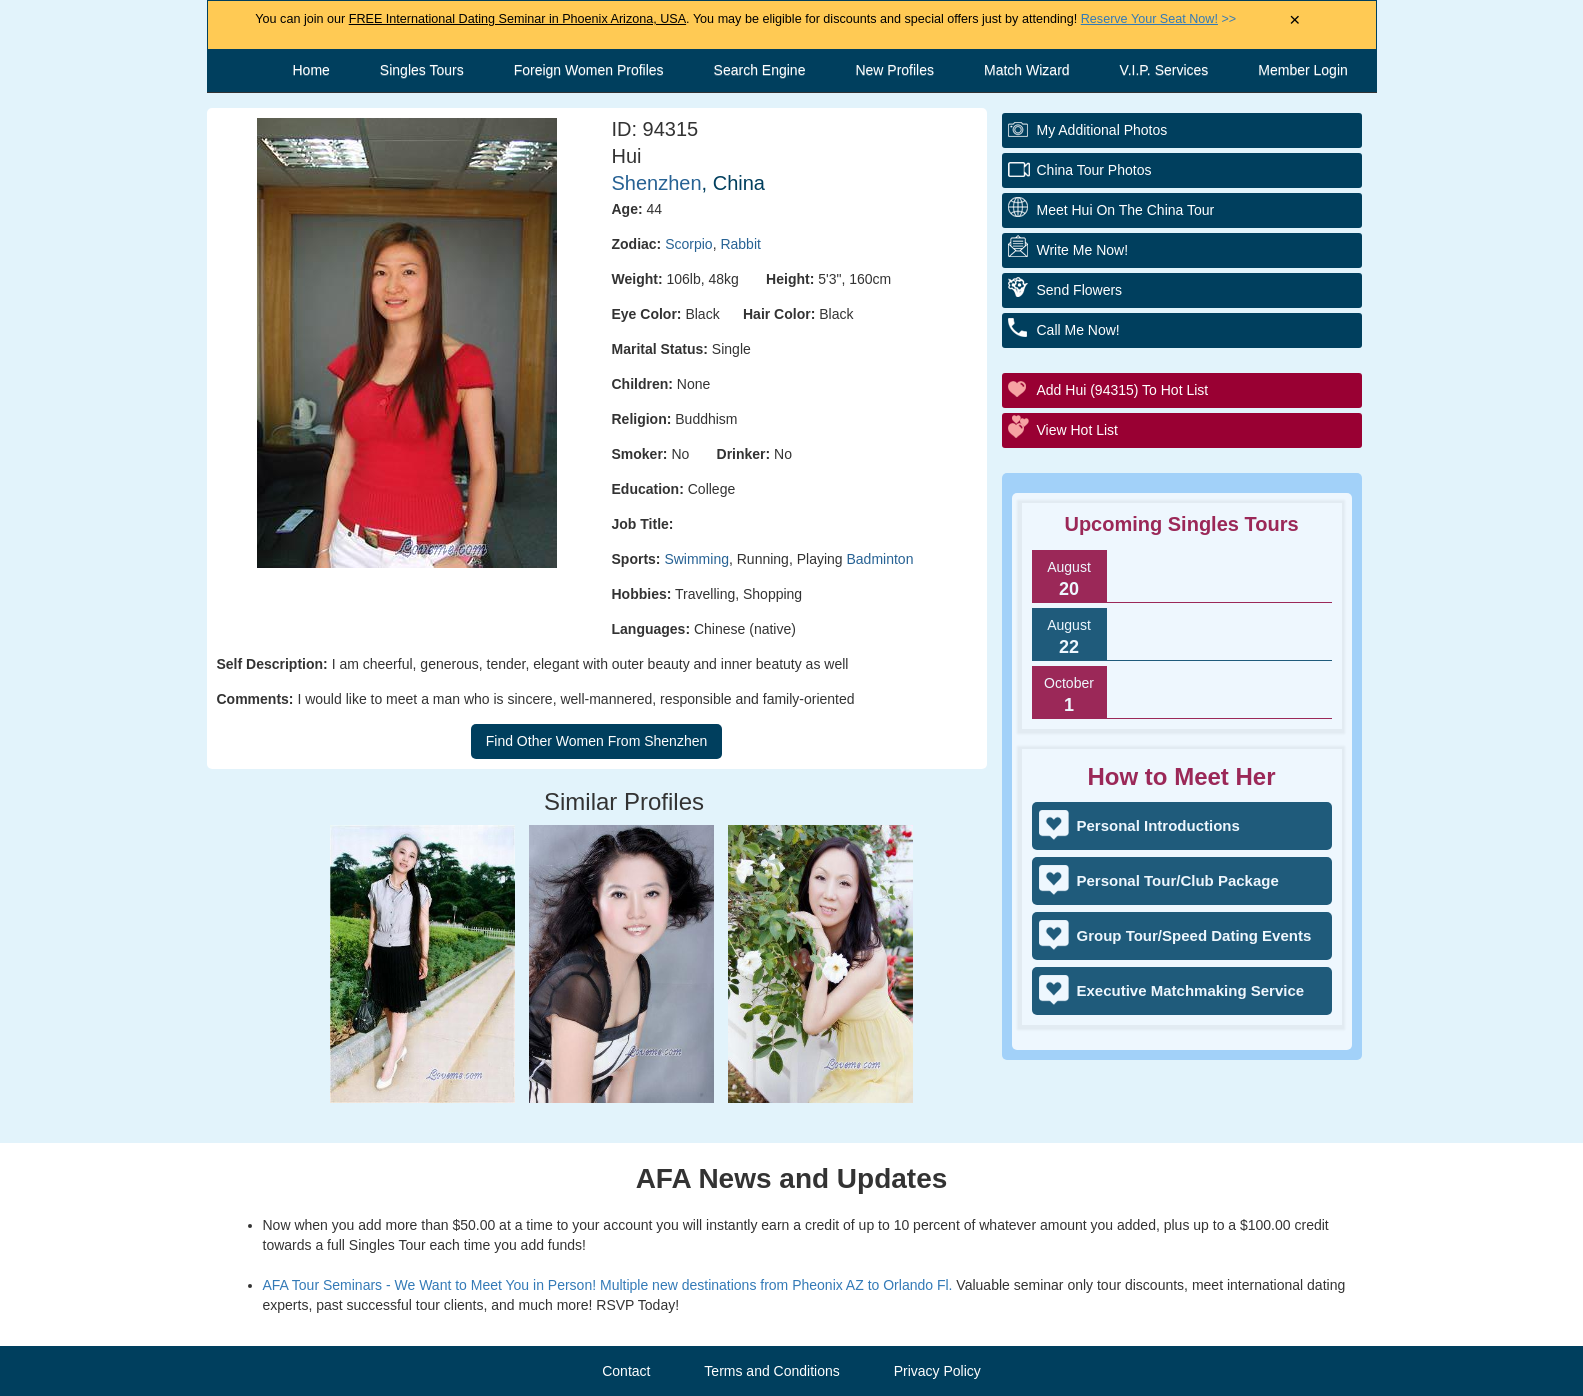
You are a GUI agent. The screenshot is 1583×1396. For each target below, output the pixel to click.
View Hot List (1077, 430)
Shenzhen (657, 183)
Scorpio (688, 244)
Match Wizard (1027, 70)
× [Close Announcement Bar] (1294, 20)
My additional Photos (1102, 130)
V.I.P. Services (1164, 70)
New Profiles (894, 70)
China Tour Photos (1094, 170)
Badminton (880, 559)
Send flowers (1080, 290)
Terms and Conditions (771, 1371)
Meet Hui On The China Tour (1126, 210)
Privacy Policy (937, 1371)
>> (1158, 19)
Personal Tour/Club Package (1178, 880)
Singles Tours (422, 70)
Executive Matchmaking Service (1191, 990)
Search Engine (760, 70)
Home (311, 70)
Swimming (696, 559)
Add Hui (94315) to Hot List (1123, 390)
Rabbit (740, 244)
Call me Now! (1078, 330)
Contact (626, 1371)
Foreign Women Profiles (589, 70)
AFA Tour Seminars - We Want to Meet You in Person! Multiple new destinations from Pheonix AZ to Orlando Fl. (608, 1285)
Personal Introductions (1158, 825)
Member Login (1303, 70)
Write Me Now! (1083, 250)
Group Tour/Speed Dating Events (1194, 935)
